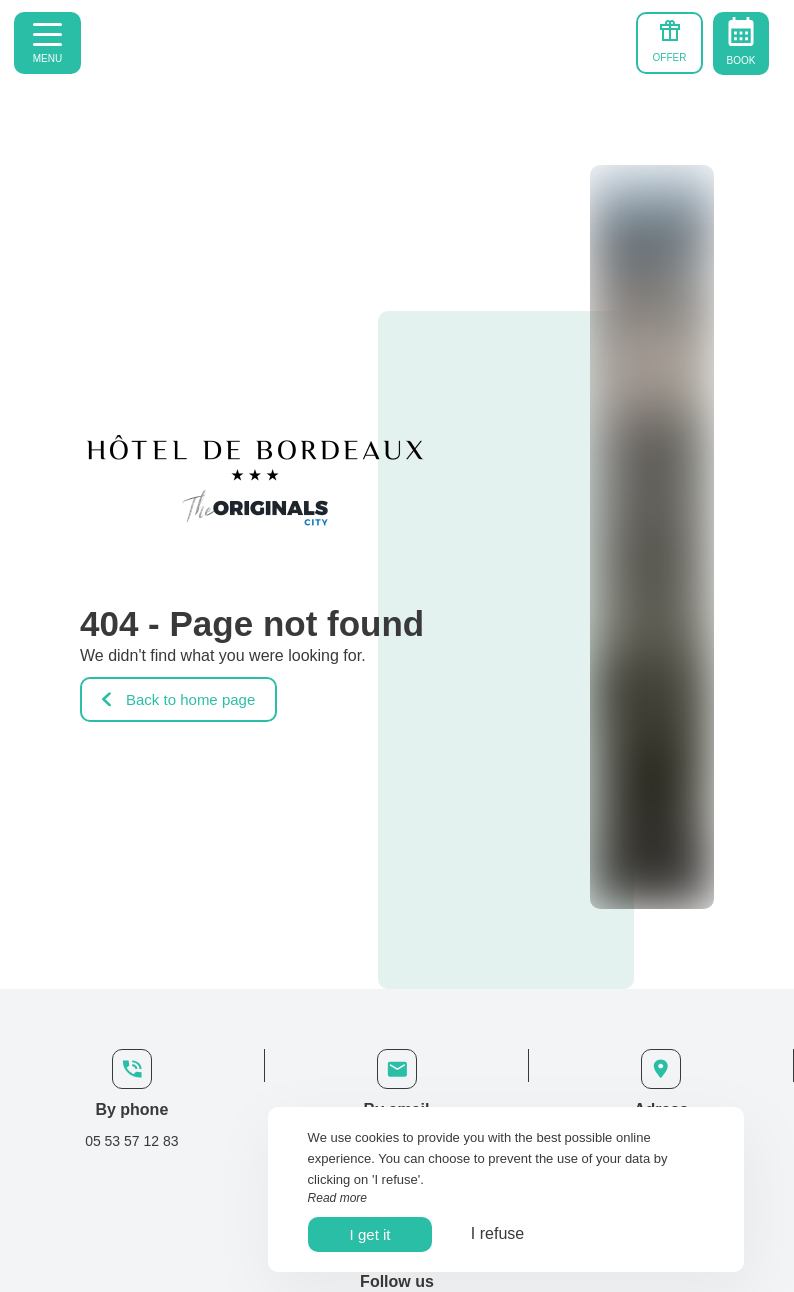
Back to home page (178, 699)
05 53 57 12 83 (131, 1141)
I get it (370, 1234)
